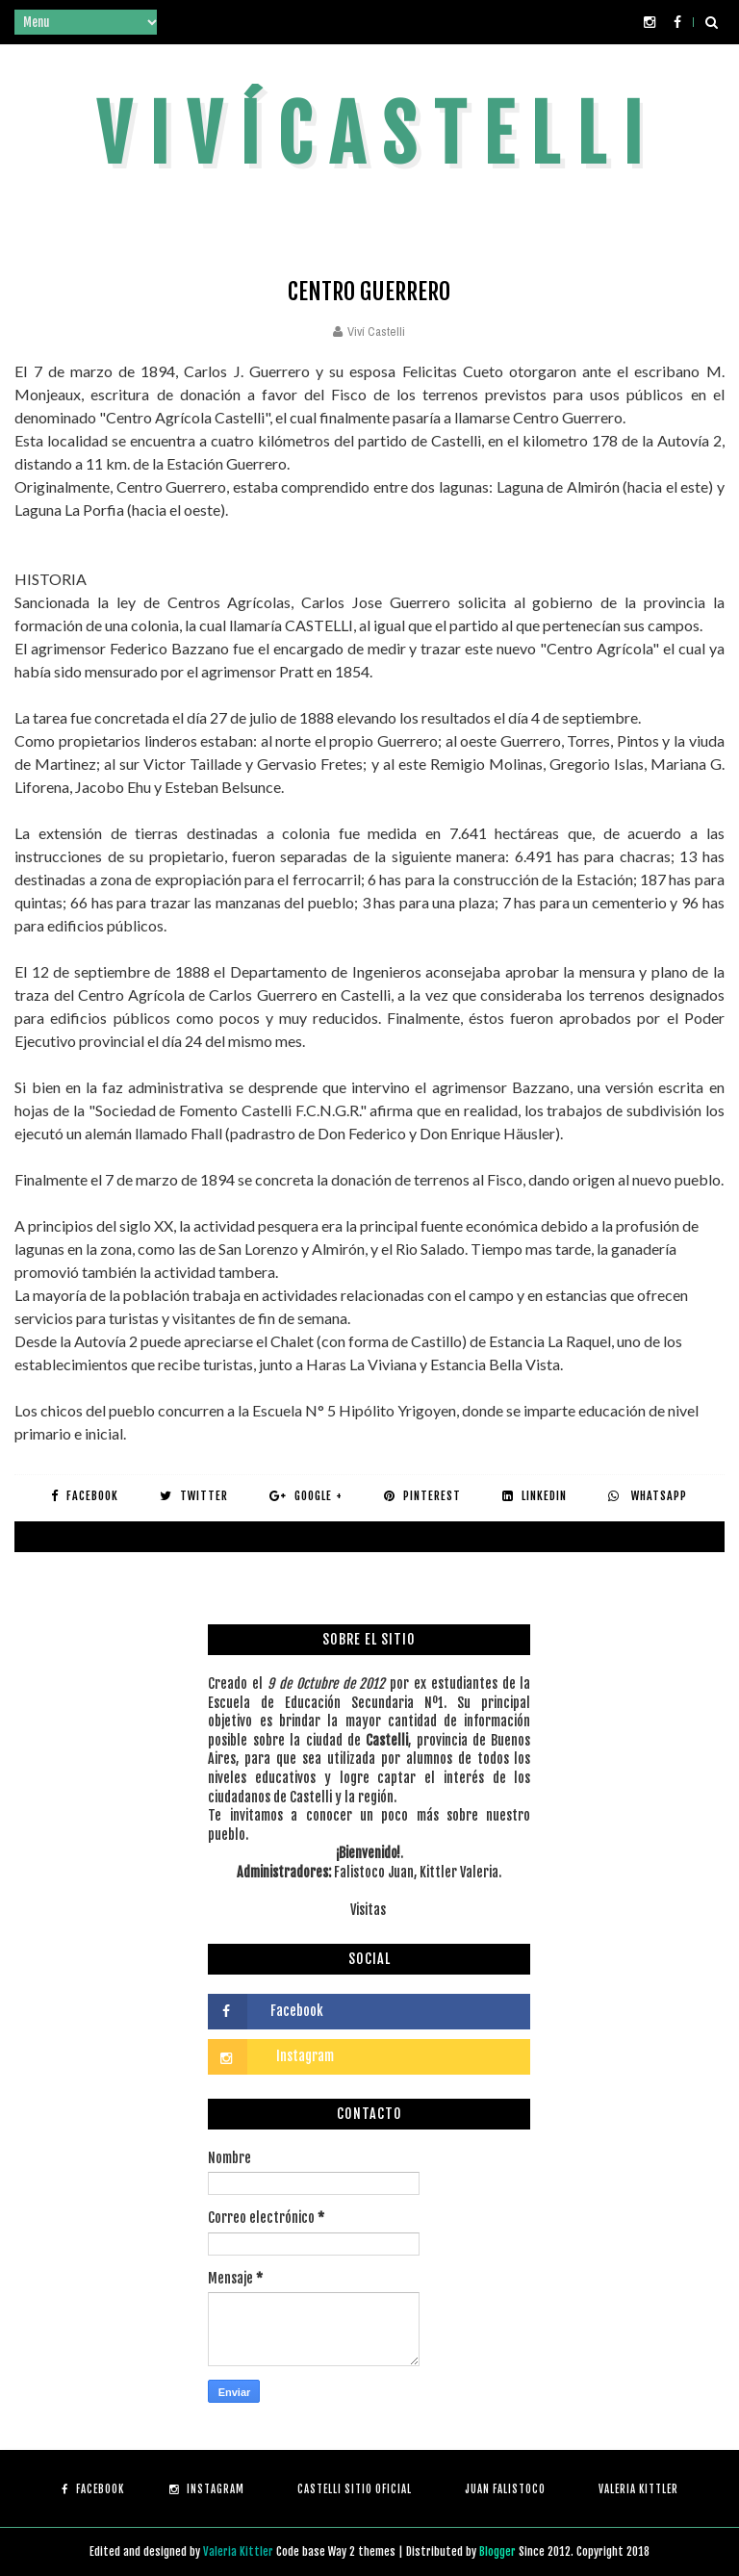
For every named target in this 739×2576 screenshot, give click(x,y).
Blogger (499, 2551)
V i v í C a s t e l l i (369, 135)
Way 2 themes (361, 2551)
